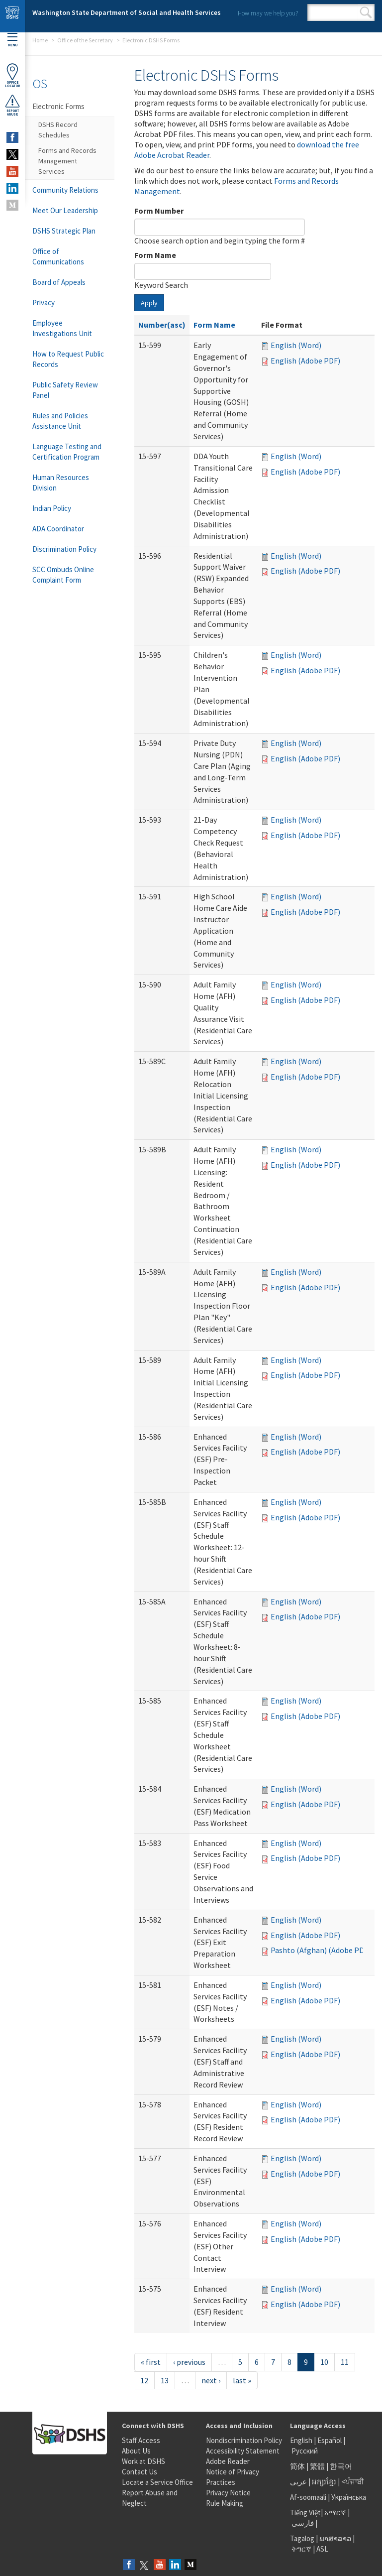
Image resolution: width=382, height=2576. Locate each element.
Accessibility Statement (243, 2450)
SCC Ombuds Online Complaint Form (63, 575)
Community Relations (65, 190)
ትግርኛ (301, 2549)
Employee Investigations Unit (62, 328)
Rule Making (224, 2503)
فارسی (302, 2523)
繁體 (318, 2466)
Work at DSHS (143, 2461)
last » (242, 2380)
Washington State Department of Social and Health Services (126, 12)
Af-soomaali (308, 2497)
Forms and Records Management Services (67, 161)
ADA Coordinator (58, 528)
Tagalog (302, 2538)
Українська (348, 2497)
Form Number (159, 211)
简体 (297, 2466)
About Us (136, 2450)
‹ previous (189, 2362)
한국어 (341, 2466)
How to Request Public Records (68, 359)
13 (165, 2380)
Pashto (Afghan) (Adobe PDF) (321, 1950)
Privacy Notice (228, 2492)
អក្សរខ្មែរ (324, 2481)
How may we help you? (268, 13)
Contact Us (139, 2471)
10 (324, 2362)
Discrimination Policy (64, 549)
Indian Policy (51, 508)
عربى (298, 2481)
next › (210, 2380)
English (302, 2440)
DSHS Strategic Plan (64, 231)
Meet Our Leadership (65, 210)
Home (40, 40)
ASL (322, 2549)
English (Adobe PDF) (305, 361)
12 (144, 2380)
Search (366, 12)
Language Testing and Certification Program (66, 452)
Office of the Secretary (85, 40)
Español (329, 2440)
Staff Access (141, 2440)
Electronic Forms (58, 106)
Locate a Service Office (157, 2482)
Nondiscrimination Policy (244, 2440)
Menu (12, 40)
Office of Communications (58, 256)
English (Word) (296, 345)
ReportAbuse (12, 105)
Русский (304, 2450)
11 (345, 2362)
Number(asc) (162, 325)
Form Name (155, 255)
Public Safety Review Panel (65, 390)
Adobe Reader (228, 2461)
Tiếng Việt (305, 2512)
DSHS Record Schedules (58, 129)
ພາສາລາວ (335, 2538)
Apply (149, 302)
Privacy (43, 302)
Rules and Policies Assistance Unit (60, 421)
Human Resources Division (60, 482)
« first (151, 2362)
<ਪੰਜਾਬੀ (352, 2481)
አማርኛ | (337, 2512)
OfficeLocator (12, 75)
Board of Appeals (59, 282)
